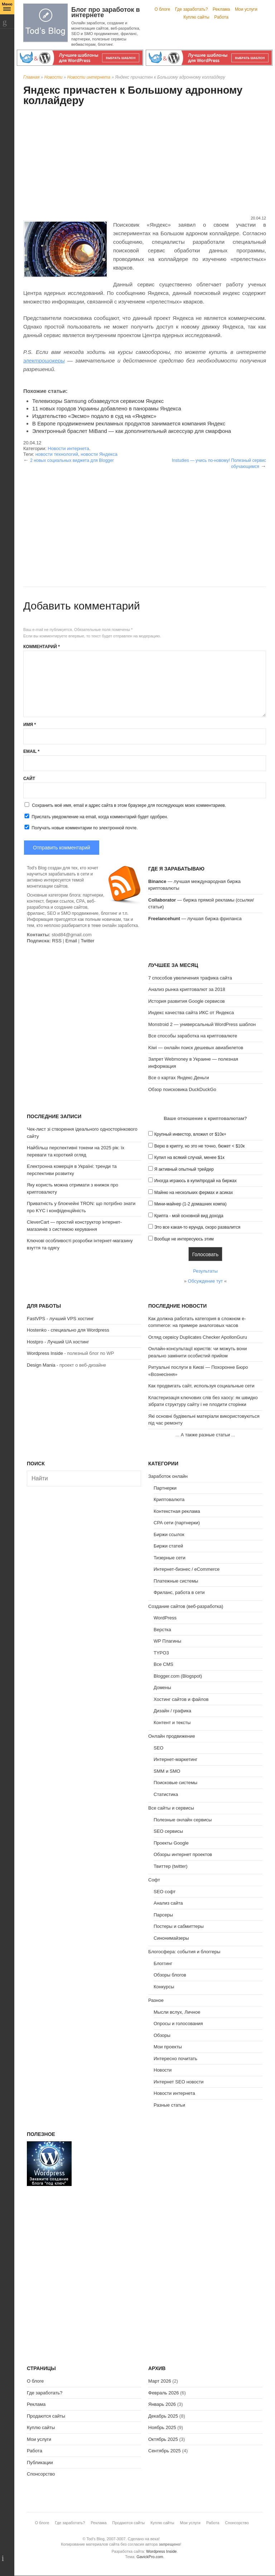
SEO (158, 1748)
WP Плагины (167, 1641)
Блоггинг (163, 1963)
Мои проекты (168, 2046)
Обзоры (162, 2035)
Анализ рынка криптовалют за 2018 (186, 989)
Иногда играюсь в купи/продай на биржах (195, 1180)
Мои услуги (246, 9)
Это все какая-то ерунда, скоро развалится (197, 1227)
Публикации (40, 2462)
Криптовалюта (169, 1499)
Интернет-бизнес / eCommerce (186, 1569)
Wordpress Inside (45, 1353)
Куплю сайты (196, 17)
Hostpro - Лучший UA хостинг (58, 1341)
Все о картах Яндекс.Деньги (178, 1077)
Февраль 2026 (163, 2392)
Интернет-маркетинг (175, 1759)
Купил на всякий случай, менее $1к (189, 1157)
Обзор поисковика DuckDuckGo (182, 1089)
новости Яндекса (99, 454)
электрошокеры (44, 360)
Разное (156, 2000)
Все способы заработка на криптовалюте (192, 1035)
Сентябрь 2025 (164, 2450)
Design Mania (41, 1365)
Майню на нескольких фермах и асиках (193, 1192)
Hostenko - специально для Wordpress (68, 1330)
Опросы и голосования (178, 2023)
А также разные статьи (205, 1434)
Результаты (205, 1271)
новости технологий (56, 454)
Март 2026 (159, 2381)
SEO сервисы (168, 1831)
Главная (31, 77)
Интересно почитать (175, 2058)
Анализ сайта (168, 1903)
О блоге (162, 9)
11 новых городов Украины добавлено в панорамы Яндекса (106, 408)
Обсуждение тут (205, 1281)
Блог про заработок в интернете (105, 12)
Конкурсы (164, 1986)
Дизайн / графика (172, 1710)
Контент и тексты (172, 1722)
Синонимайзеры (171, 1938)
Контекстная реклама (177, 1511)
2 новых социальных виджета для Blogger (72, 460)
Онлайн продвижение (171, 1736)
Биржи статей (168, 1546)
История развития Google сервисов (186, 1001)
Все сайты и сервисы (171, 1808)
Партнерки (165, 1488)
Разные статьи (169, 2105)
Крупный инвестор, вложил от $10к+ (190, 1134)
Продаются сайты (46, 2416)
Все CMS (163, 1664)
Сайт (29, 778)
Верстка (162, 1629)
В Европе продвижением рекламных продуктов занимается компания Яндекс (128, 423)
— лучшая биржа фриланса (195, 918)
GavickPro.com (149, 2557)
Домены (162, 1687)
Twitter (87, 940)
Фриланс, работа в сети (179, 1592)
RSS (57, 940)
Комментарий (41, 646)
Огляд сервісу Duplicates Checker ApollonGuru (197, 1337)
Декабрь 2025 (163, 2416)
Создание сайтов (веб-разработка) (185, 1606)
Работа (221, 17)
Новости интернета (88, 77)
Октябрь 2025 (163, 2439)
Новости (53, 77)
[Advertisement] (144, 162)
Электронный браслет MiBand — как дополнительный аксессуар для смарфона (131, 431)
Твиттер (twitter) (171, 1866)
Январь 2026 (162, 2404)
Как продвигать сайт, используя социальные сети (201, 1385)
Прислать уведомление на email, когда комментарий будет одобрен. (95, 816)
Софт (154, 1879)
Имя (29, 724)
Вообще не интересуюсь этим (184, 1239)
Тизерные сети (169, 1557)
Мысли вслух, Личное (177, 2012)
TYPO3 (161, 1652)
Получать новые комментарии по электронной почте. (80, 827)
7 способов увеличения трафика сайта (190, 978)
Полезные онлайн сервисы (183, 1819)
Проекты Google (171, 1843)
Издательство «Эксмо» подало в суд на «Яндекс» (94, 416)
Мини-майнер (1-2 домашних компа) (190, 1203)
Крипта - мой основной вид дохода (188, 1215)
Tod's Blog (45, 23)
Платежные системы (176, 1581)
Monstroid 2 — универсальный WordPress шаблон (202, 1024)
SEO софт (164, 1891)
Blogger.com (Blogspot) (178, 1676)
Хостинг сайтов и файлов (181, 1699)
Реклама (221, 9)
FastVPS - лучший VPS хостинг (60, 1318)
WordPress (165, 1617)
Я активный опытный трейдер (184, 1169)
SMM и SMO (167, 1771)
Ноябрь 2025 (162, 2427)
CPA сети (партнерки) (177, 1522)
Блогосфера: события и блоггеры (184, 1951)
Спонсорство (41, 2474)
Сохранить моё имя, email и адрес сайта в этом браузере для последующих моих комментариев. (129, 805)
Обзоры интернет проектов (183, 1854)
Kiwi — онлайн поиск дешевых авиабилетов (195, 1047)
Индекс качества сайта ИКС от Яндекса (191, 1012)
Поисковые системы (175, 1782)
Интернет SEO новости (179, 2081)
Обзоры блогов (170, 1975)
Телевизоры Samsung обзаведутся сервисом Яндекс (98, 401)
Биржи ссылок (169, 1534)
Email (31, 751)
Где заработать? (191, 9)
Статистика (166, 1794)
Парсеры (163, 1915)
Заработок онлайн (168, 1476)
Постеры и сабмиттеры (179, 1926)
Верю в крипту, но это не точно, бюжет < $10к (199, 1146)
